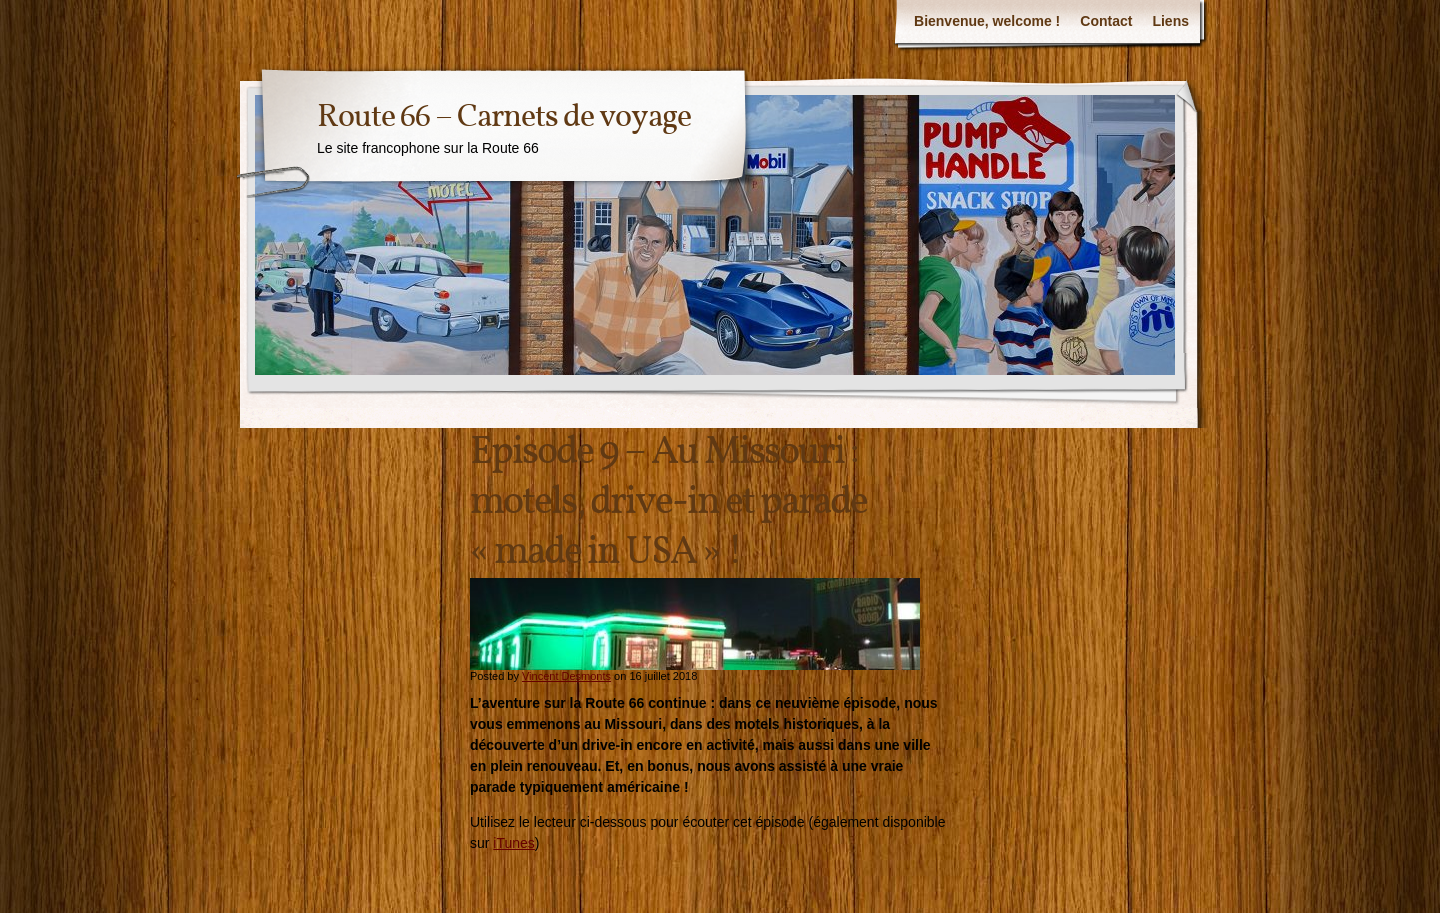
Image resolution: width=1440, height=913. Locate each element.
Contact (1106, 21)
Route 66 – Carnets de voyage (504, 117)
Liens (1170, 21)
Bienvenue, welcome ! (987, 21)
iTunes (514, 843)
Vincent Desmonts (566, 676)
